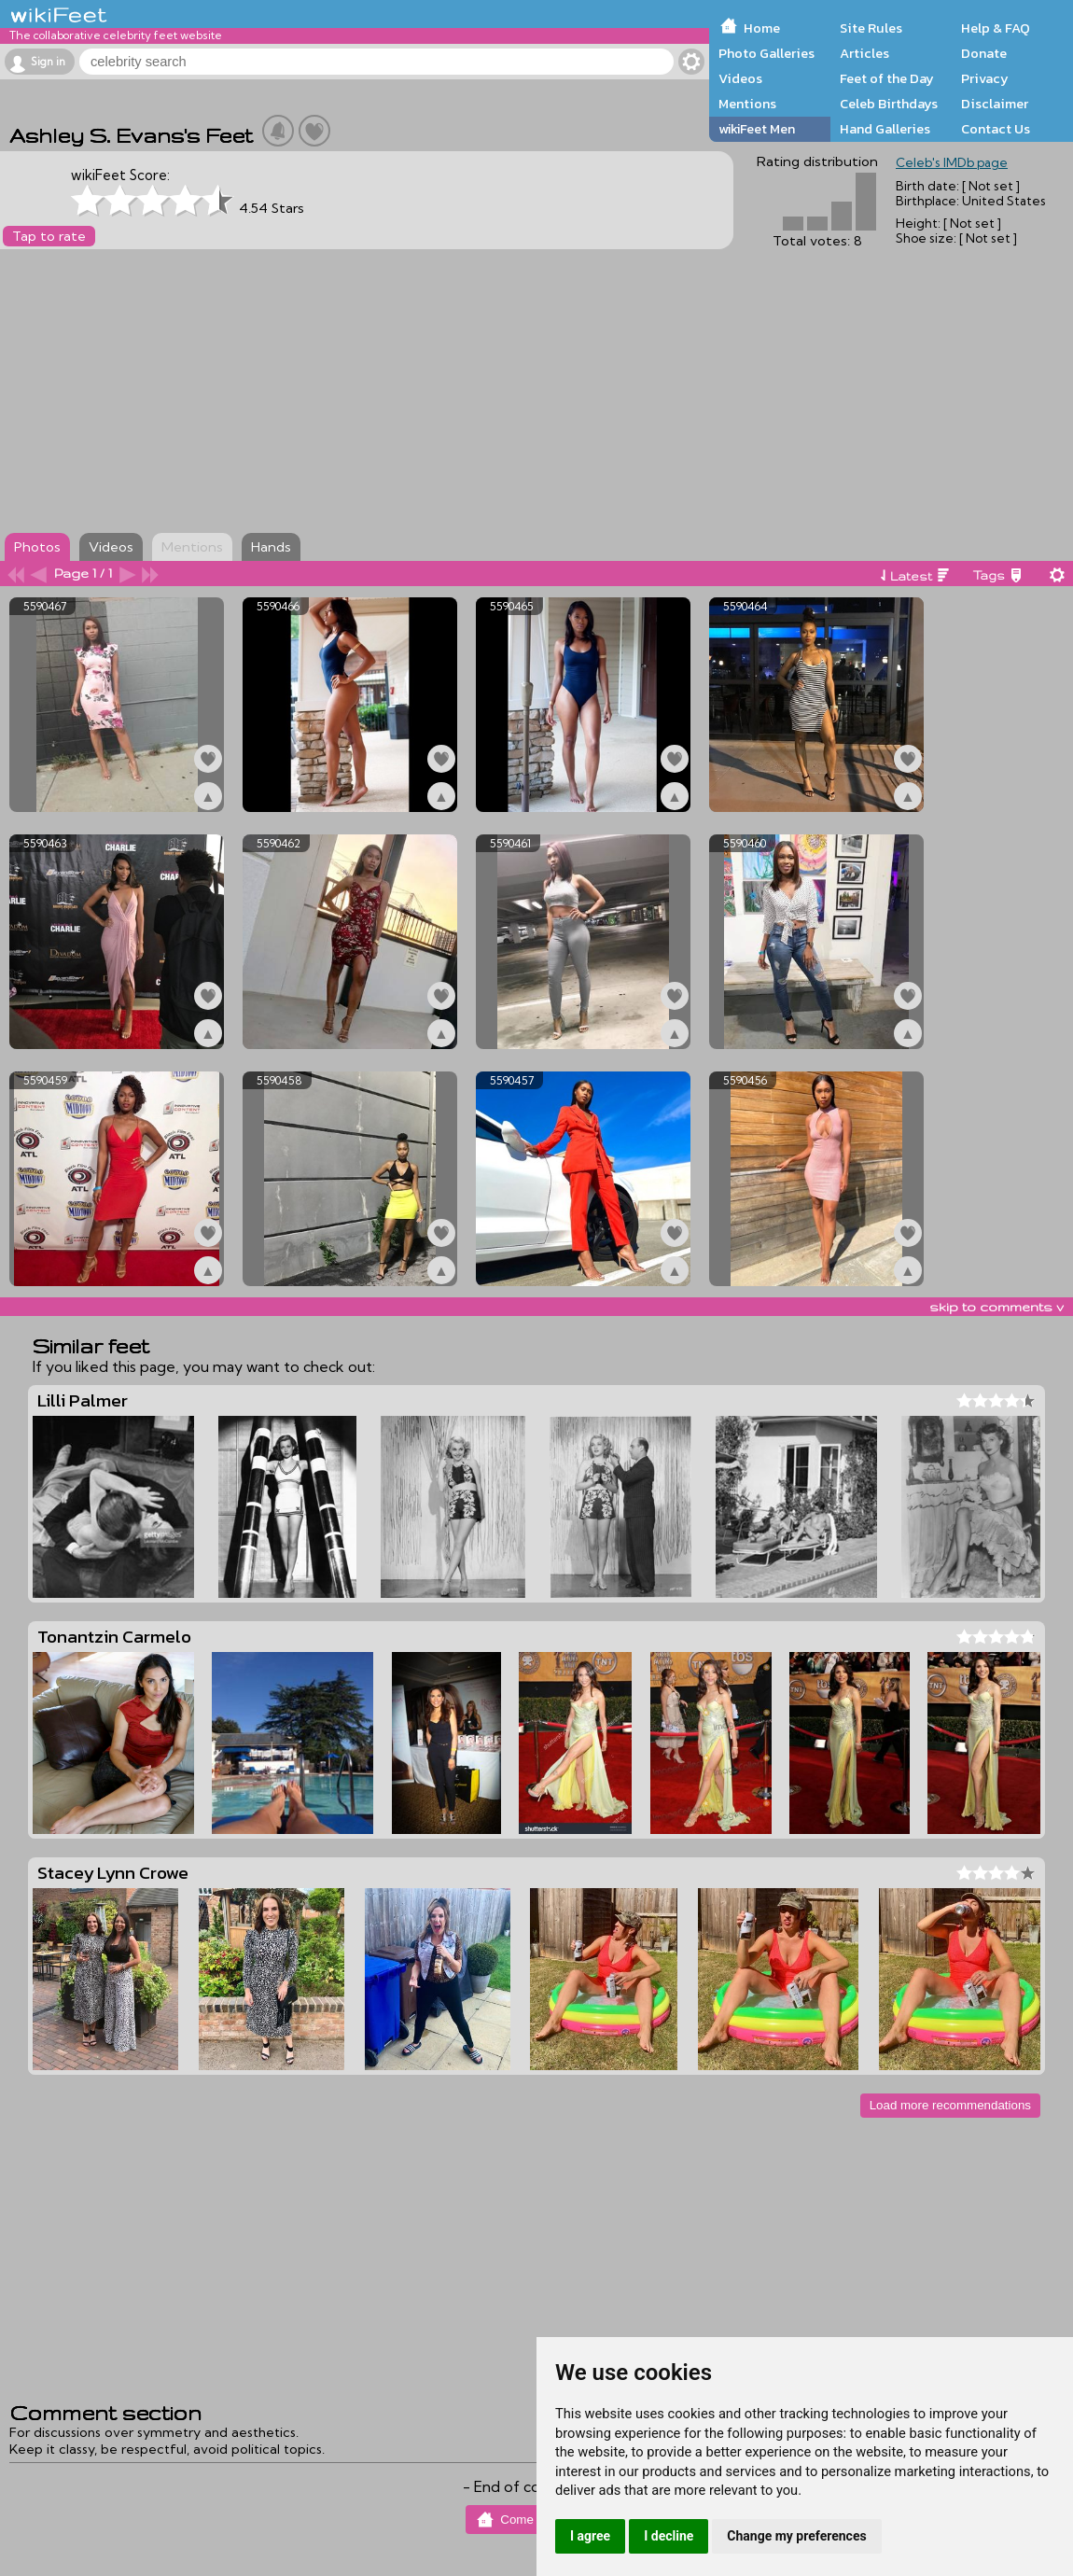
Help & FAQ (995, 28)
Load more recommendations (950, 2105)
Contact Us (995, 129)
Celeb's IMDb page (952, 162)
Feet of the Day (887, 78)
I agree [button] (590, 2535)
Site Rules (871, 28)
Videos (740, 78)
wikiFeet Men (756, 129)
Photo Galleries (766, 53)
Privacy (985, 78)
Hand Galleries (885, 129)
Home (762, 28)
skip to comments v (996, 1306)
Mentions (747, 103)
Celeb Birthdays (889, 103)
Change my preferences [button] (796, 2535)
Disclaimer (994, 103)
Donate (984, 53)
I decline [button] (668, 2535)
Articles (864, 53)
